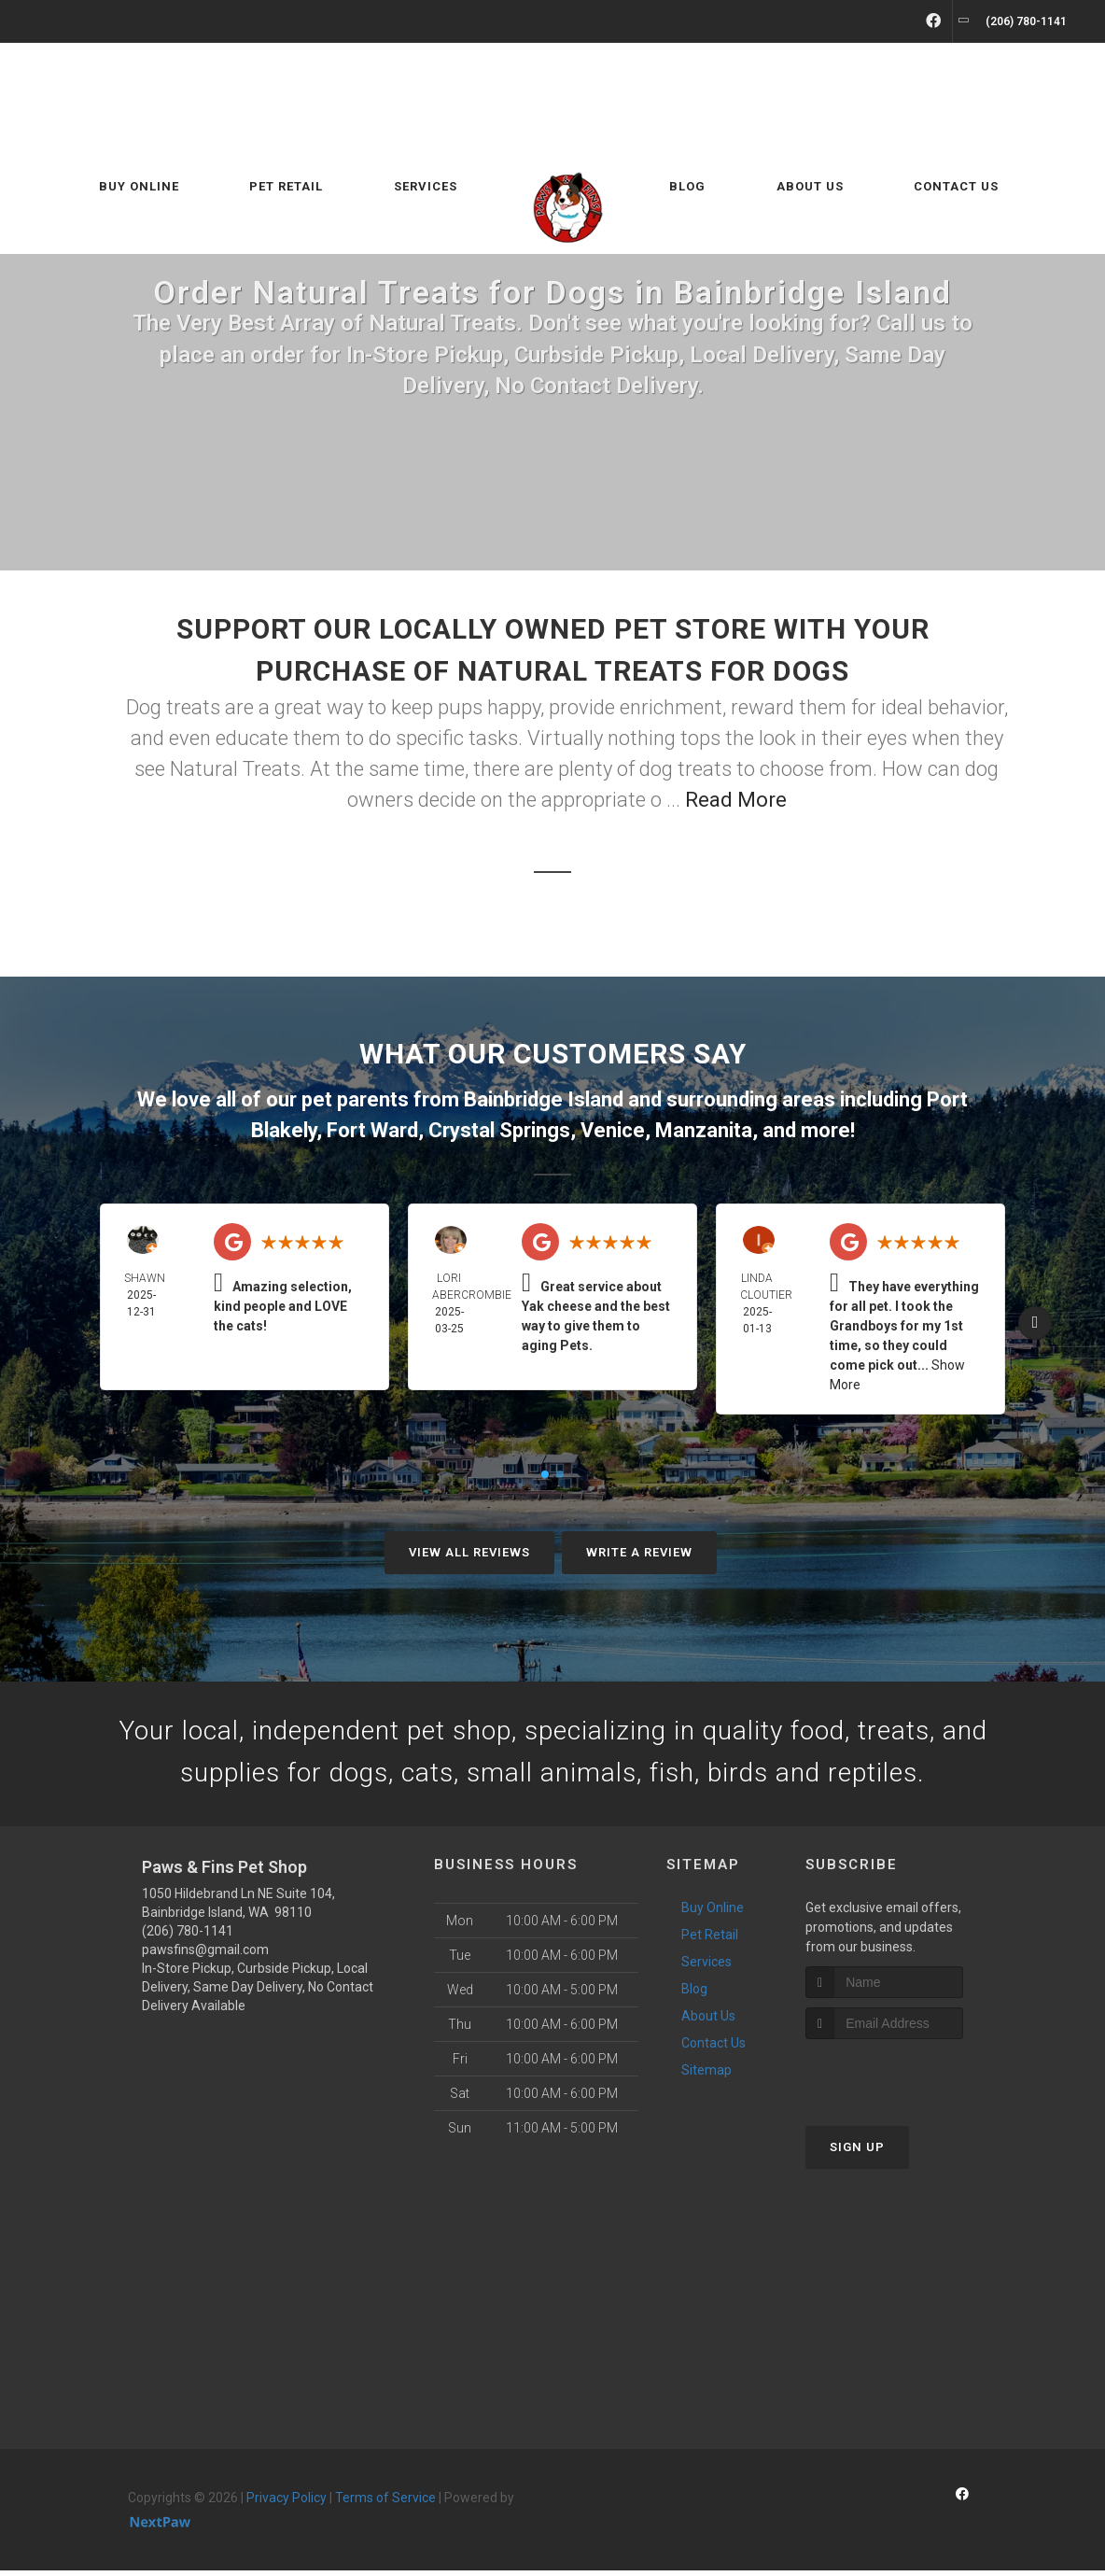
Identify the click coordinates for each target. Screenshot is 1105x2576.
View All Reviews (469, 1552)
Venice (612, 1130)
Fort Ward (372, 1130)
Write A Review (639, 1552)
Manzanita (703, 1130)
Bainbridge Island (543, 1099)
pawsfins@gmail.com (205, 1955)
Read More (736, 799)
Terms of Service (385, 2503)
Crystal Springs (499, 1130)
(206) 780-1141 (187, 1936)
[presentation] (904, 2079)
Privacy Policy (286, 2503)
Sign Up (857, 2153)
